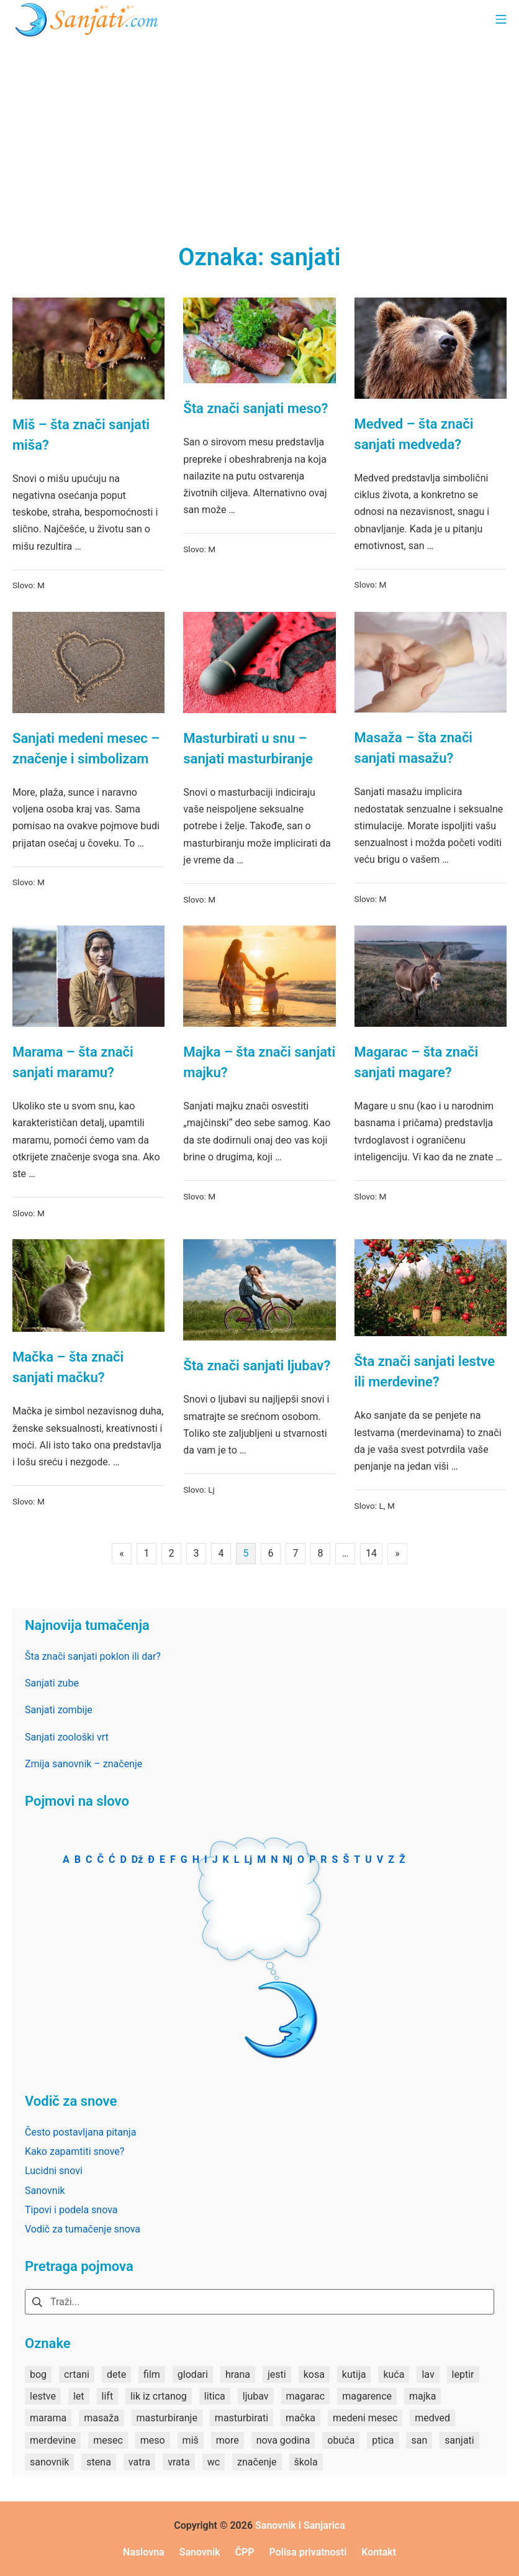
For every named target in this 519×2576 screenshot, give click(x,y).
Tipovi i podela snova (71, 2210)
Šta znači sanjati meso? (255, 408)
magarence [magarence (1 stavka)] (367, 2396)
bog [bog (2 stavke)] (38, 2374)
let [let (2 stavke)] (78, 2396)
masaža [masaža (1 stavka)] (101, 2418)
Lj (211, 1490)
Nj (287, 1859)
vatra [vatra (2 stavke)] (139, 2462)
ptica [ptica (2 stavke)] (383, 2440)
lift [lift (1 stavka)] (108, 2396)
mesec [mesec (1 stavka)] (108, 2440)
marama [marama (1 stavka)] (48, 2418)
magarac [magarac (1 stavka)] (305, 2396)
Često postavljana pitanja (80, 2132)
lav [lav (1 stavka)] (428, 2374)
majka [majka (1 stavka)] (422, 2396)
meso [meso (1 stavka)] (152, 2440)
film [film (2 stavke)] (151, 2374)
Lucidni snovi (54, 2171)
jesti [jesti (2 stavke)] (277, 2374)
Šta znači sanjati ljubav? (256, 1365)
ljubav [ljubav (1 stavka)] (256, 2396)
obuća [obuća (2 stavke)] (340, 2440)
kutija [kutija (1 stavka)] (354, 2374)
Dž (137, 1859)
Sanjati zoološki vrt (67, 1737)
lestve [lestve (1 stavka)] (43, 2396)
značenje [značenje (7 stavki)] (256, 2462)
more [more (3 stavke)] (227, 2440)
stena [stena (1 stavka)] (98, 2462)
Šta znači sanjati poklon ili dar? (93, 1656)
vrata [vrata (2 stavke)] (179, 2462)
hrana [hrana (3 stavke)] (237, 2374)
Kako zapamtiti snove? (74, 2151)
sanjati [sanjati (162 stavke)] (459, 2440)
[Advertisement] (259, 130)
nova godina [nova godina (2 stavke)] (283, 2440)
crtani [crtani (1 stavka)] (76, 2374)
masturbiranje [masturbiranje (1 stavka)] (167, 2418)
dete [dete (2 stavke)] (116, 2374)
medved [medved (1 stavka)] (432, 2418)
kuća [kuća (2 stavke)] (393, 2374)
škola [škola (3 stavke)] (306, 2462)
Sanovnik (45, 2190)
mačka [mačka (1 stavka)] (300, 2418)
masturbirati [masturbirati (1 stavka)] (241, 2418)
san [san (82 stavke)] (419, 2440)
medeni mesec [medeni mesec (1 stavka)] (365, 2418)
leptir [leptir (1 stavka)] (463, 2374)
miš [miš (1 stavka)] (191, 2440)
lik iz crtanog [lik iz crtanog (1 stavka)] (158, 2396)
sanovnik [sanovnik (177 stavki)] (49, 2462)
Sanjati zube (52, 1683)
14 (371, 1553)
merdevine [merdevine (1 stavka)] (53, 2440)
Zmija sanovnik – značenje (83, 1764)
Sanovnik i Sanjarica (300, 2525)
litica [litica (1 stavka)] (214, 2396)
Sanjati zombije (59, 1710)
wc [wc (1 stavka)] (213, 2462)
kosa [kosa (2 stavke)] (314, 2374)
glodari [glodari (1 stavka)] (193, 2374)
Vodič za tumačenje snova (82, 2229)
